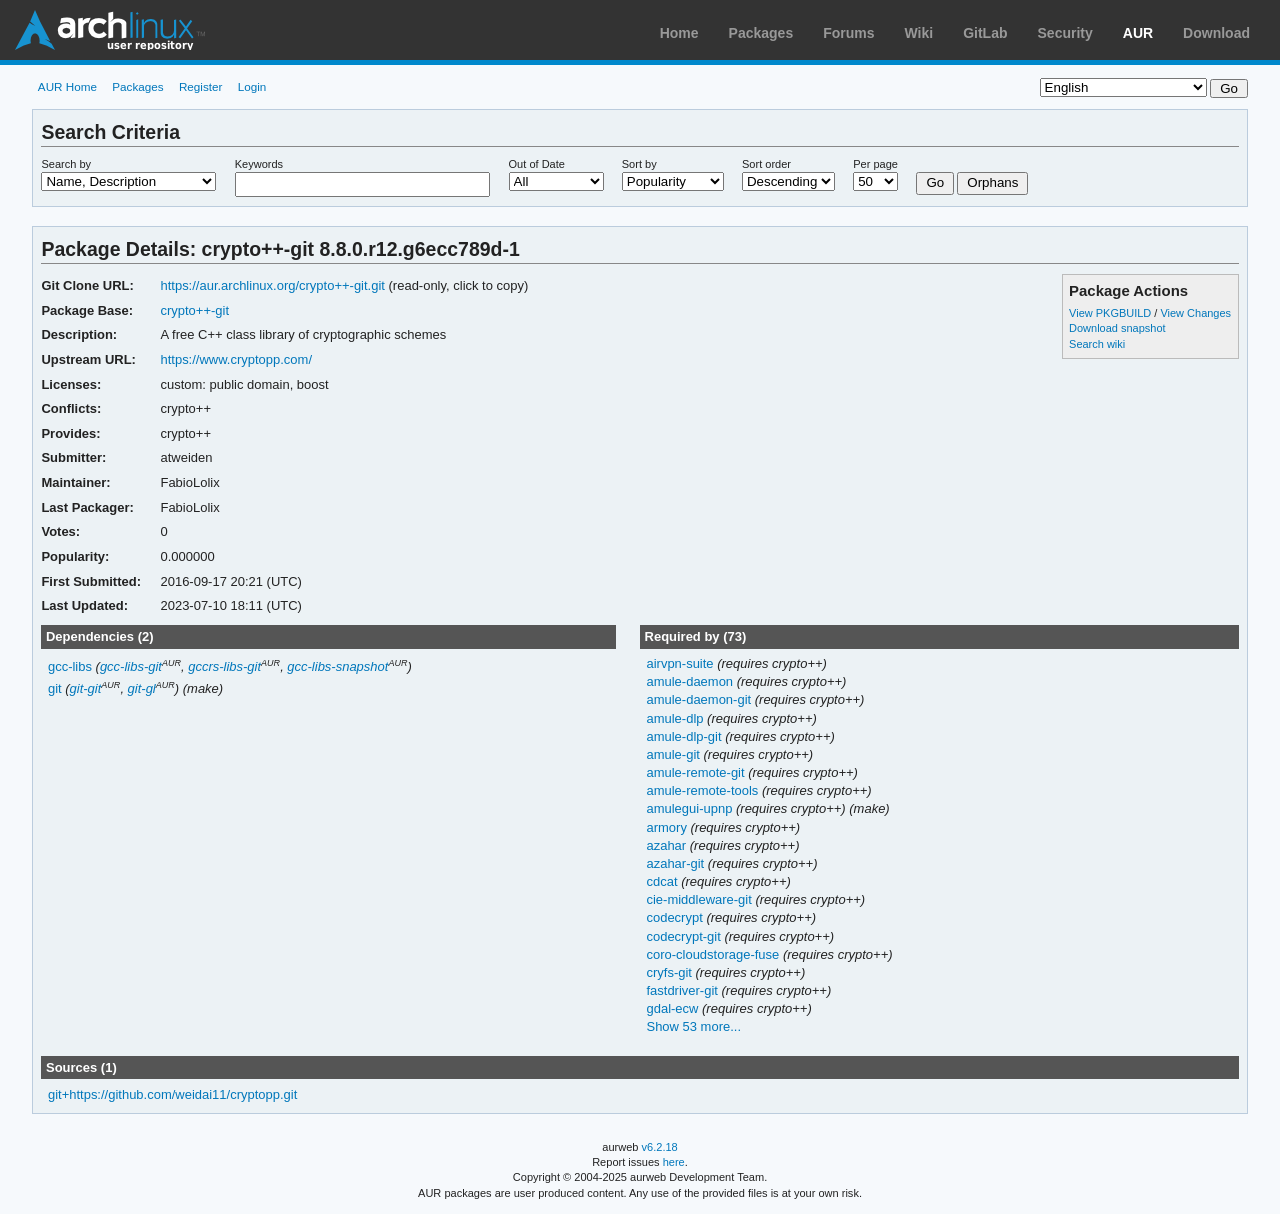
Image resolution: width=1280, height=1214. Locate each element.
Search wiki (1097, 344)
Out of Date (537, 164)
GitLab (985, 33)
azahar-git (676, 863)
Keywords (259, 164)
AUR (1138, 33)
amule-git (674, 754)
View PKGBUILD (1111, 313)
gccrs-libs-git (224, 666)
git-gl (142, 688)
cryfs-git (670, 972)
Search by (66, 164)
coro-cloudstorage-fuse (714, 954)
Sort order (766, 164)
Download (1216, 33)
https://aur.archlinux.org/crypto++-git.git (272, 285)
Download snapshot (1117, 328)
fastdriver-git (683, 990)
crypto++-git (194, 310)
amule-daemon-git (700, 699)
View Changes (1195, 313)
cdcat (663, 881)
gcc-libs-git (131, 666)
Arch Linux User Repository (110, 30)
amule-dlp (676, 718)
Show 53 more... (693, 1026)
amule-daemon (691, 681)
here (674, 1162)
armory (668, 827)
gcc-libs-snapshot (337, 666)
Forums (848, 33)
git (55, 688)
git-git (86, 688)
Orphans (992, 182)
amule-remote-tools (703, 790)
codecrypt (676, 917)
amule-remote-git (697, 772)
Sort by (639, 164)
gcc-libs (70, 666)
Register (201, 86)
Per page (875, 164)
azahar (667, 845)
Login (252, 86)
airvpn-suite (681, 663)
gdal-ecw (674, 1008)
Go (935, 182)
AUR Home (67, 86)
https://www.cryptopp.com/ (236, 359)
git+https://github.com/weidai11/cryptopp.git (172, 1094)
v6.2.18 (660, 1147)
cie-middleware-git (700, 899)
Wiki (919, 33)
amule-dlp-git (685, 736)
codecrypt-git (685, 936)
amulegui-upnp (691, 808)
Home (679, 33)
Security (1065, 33)
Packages (761, 33)
